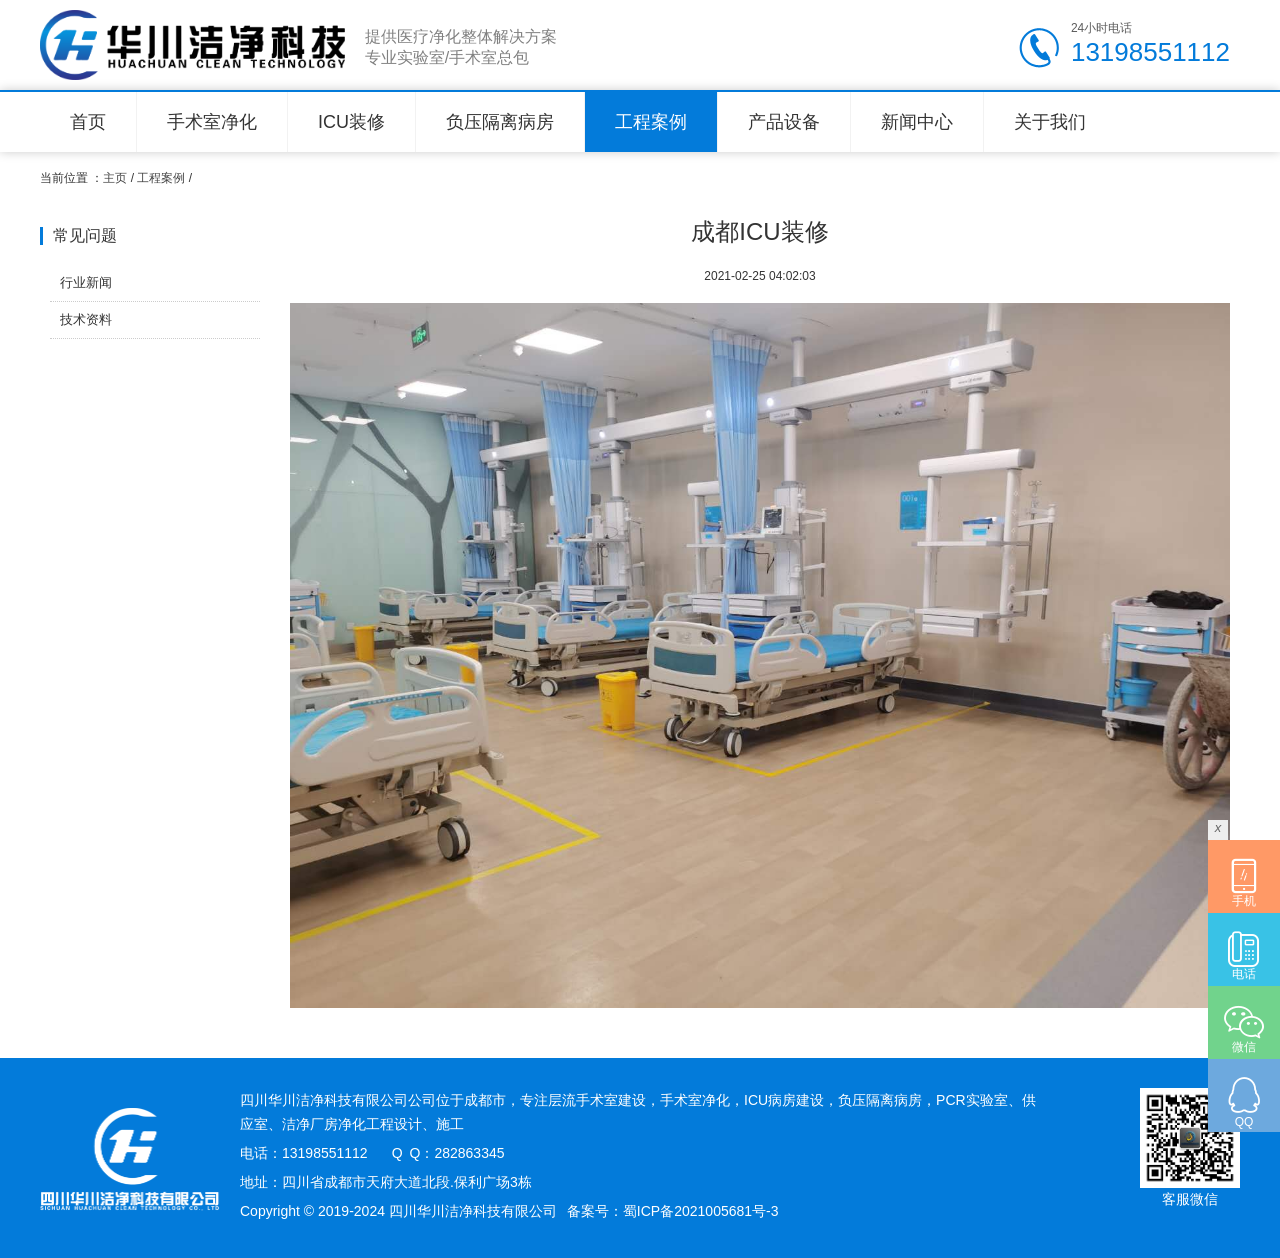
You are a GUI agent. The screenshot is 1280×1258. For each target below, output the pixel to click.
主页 (115, 178)
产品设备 (784, 122)
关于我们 (1050, 122)
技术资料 (86, 319)
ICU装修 (351, 122)
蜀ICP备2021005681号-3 (701, 1211)
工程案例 (651, 122)
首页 (88, 122)
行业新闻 (86, 282)
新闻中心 (917, 122)
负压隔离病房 (500, 122)
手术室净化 (212, 122)
